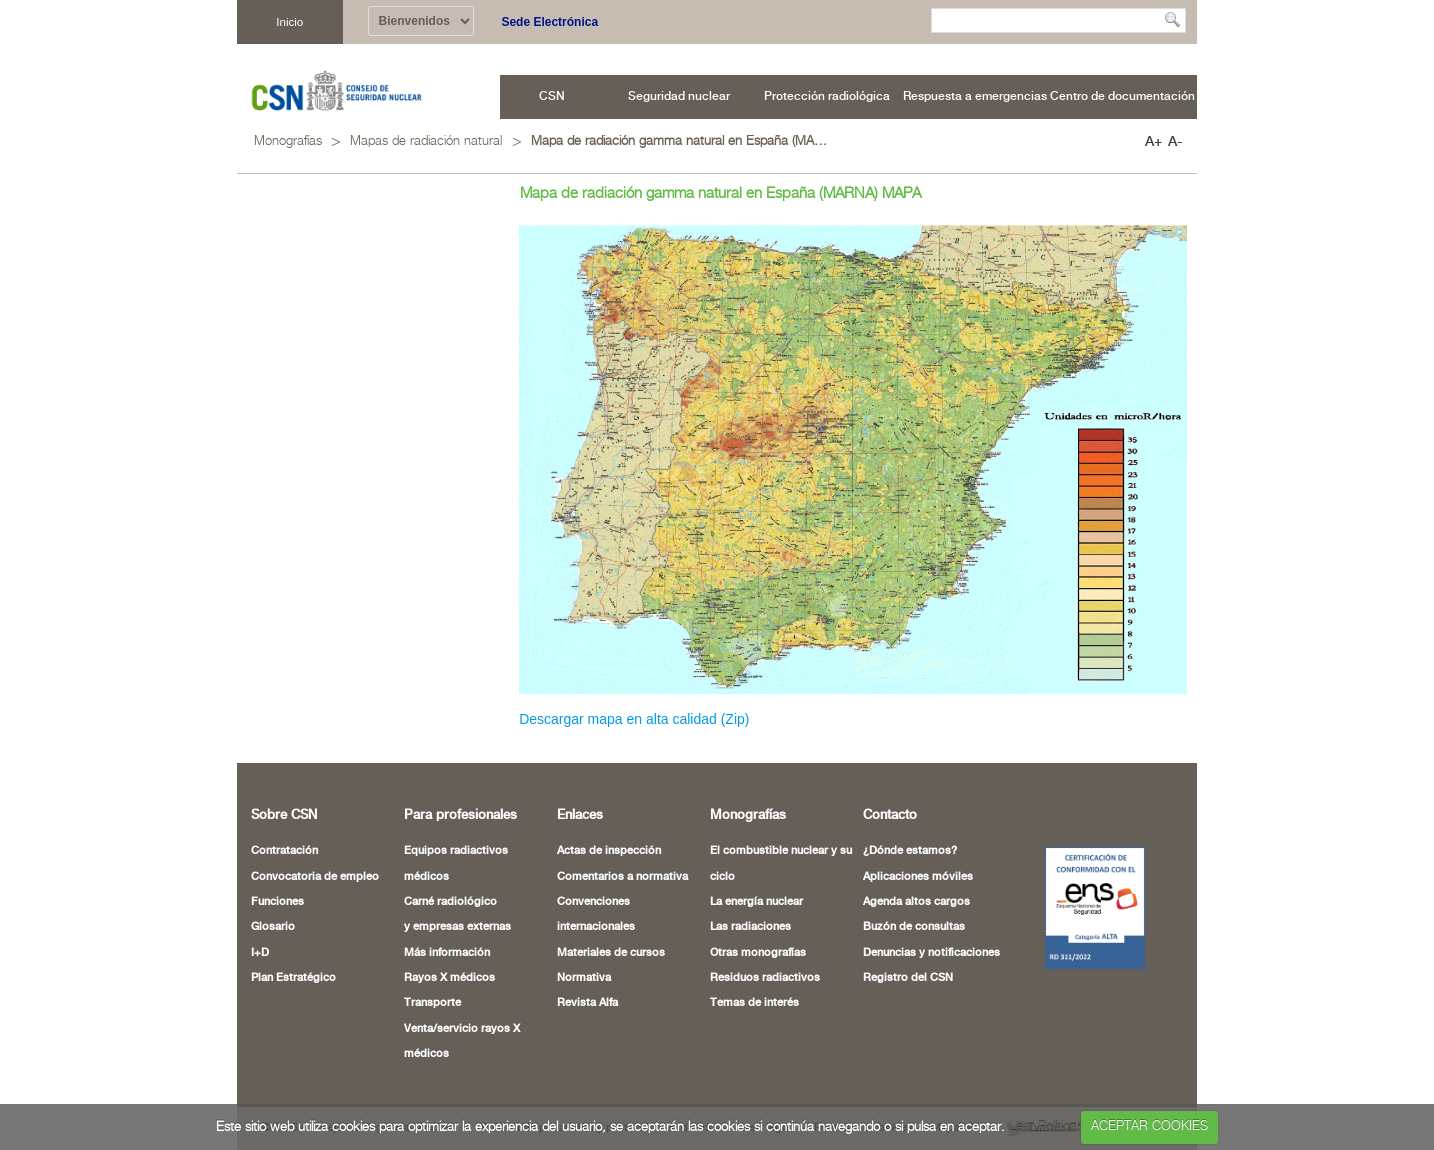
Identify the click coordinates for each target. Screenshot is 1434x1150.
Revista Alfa (587, 1003)
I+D (260, 953)
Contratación (284, 851)
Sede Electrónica (549, 22)
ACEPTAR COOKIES (1149, 1126)
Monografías (288, 141)
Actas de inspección (609, 851)
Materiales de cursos (611, 953)
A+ (1153, 142)
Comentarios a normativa (622, 877)
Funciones (277, 902)
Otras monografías (758, 953)
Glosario (273, 927)
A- (1175, 142)
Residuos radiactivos (765, 978)
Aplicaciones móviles (918, 877)
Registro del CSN (908, 978)
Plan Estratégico (293, 978)
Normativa (584, 978)
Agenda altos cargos (916, 902)
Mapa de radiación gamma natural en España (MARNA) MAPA (681, 141)
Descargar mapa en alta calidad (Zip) (634, 719)
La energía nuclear (756, 902)
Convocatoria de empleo (315, 877)
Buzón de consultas (914, 927)
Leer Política (1043, 1126)
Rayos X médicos (449, 978)
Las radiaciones (750, 927)
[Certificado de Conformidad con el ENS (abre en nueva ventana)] (1084, 907)
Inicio (289, 21)
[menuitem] (552, 97)
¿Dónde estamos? (910, 851)
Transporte (432, 1003)
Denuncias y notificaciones (931, 953)
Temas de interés (754, 1003)
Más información (447, 953)
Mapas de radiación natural (426, 141)
